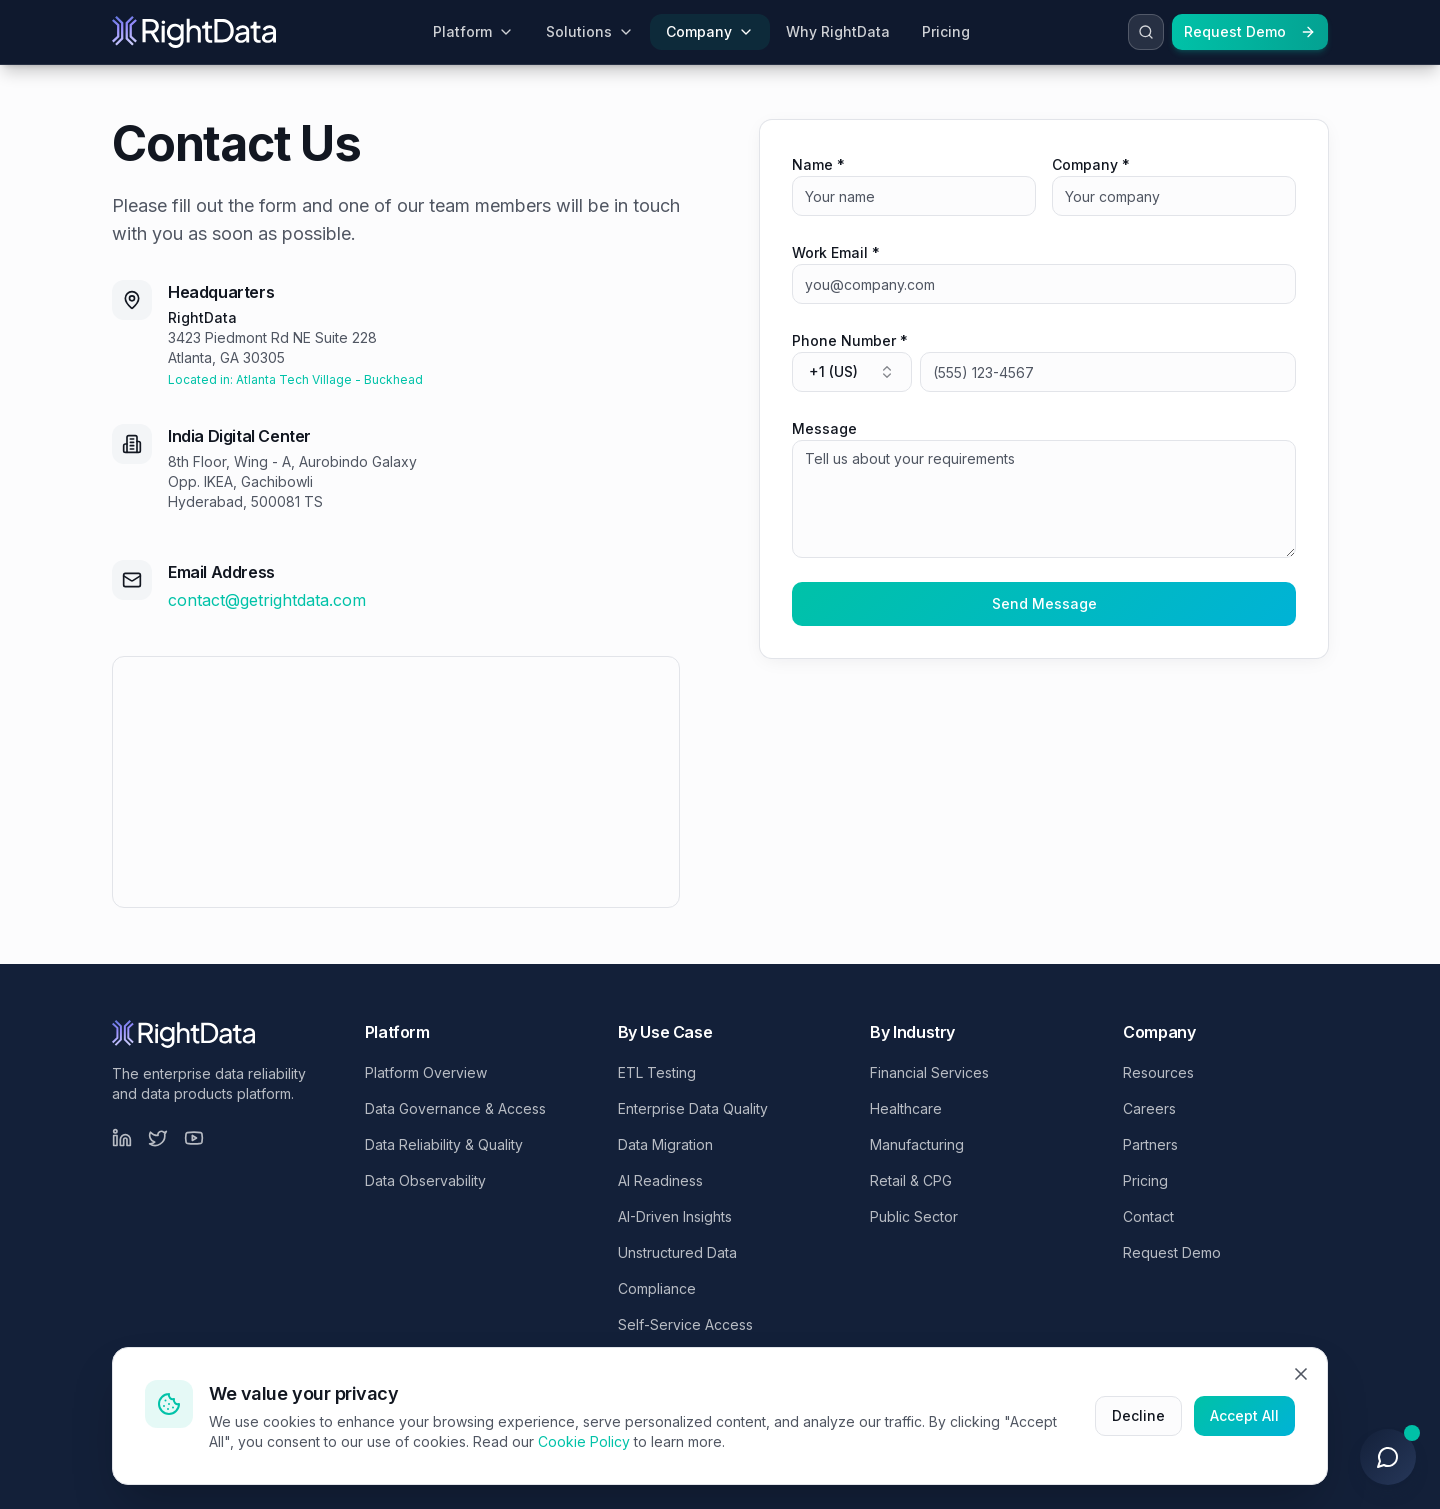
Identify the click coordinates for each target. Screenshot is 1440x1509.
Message (824, 428)
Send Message (1044, 603)
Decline (1138, 1415)
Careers (1149, 1108)
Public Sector (914, 1216)
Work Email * (836, 252)
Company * (1091, 164)
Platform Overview (426, 1072)
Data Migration (665, 1144)
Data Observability (425, 1180)
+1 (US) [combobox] (852, 371)
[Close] (1301, 1374)
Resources (1158, 1072)
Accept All (1244, 1415)
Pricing (1145, 1180)
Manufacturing (917, 1144)
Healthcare (906, 1108)
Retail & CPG (911, 1180)
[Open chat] (1388, 1457)
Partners (1150, 1144)
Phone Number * (850, 340)
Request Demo (1250, 31)
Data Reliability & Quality (444, 1144)
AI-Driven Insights (675, 1216)
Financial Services (929, 1072)
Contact (1148, 1216)
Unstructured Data (677, 1252)
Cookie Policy (584, 1441)
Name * (818, 164)
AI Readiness (660, 1180)
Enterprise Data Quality (693, 1108)
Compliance (657, 1288)
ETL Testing (657, 1072)
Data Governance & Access (455, 1108)
